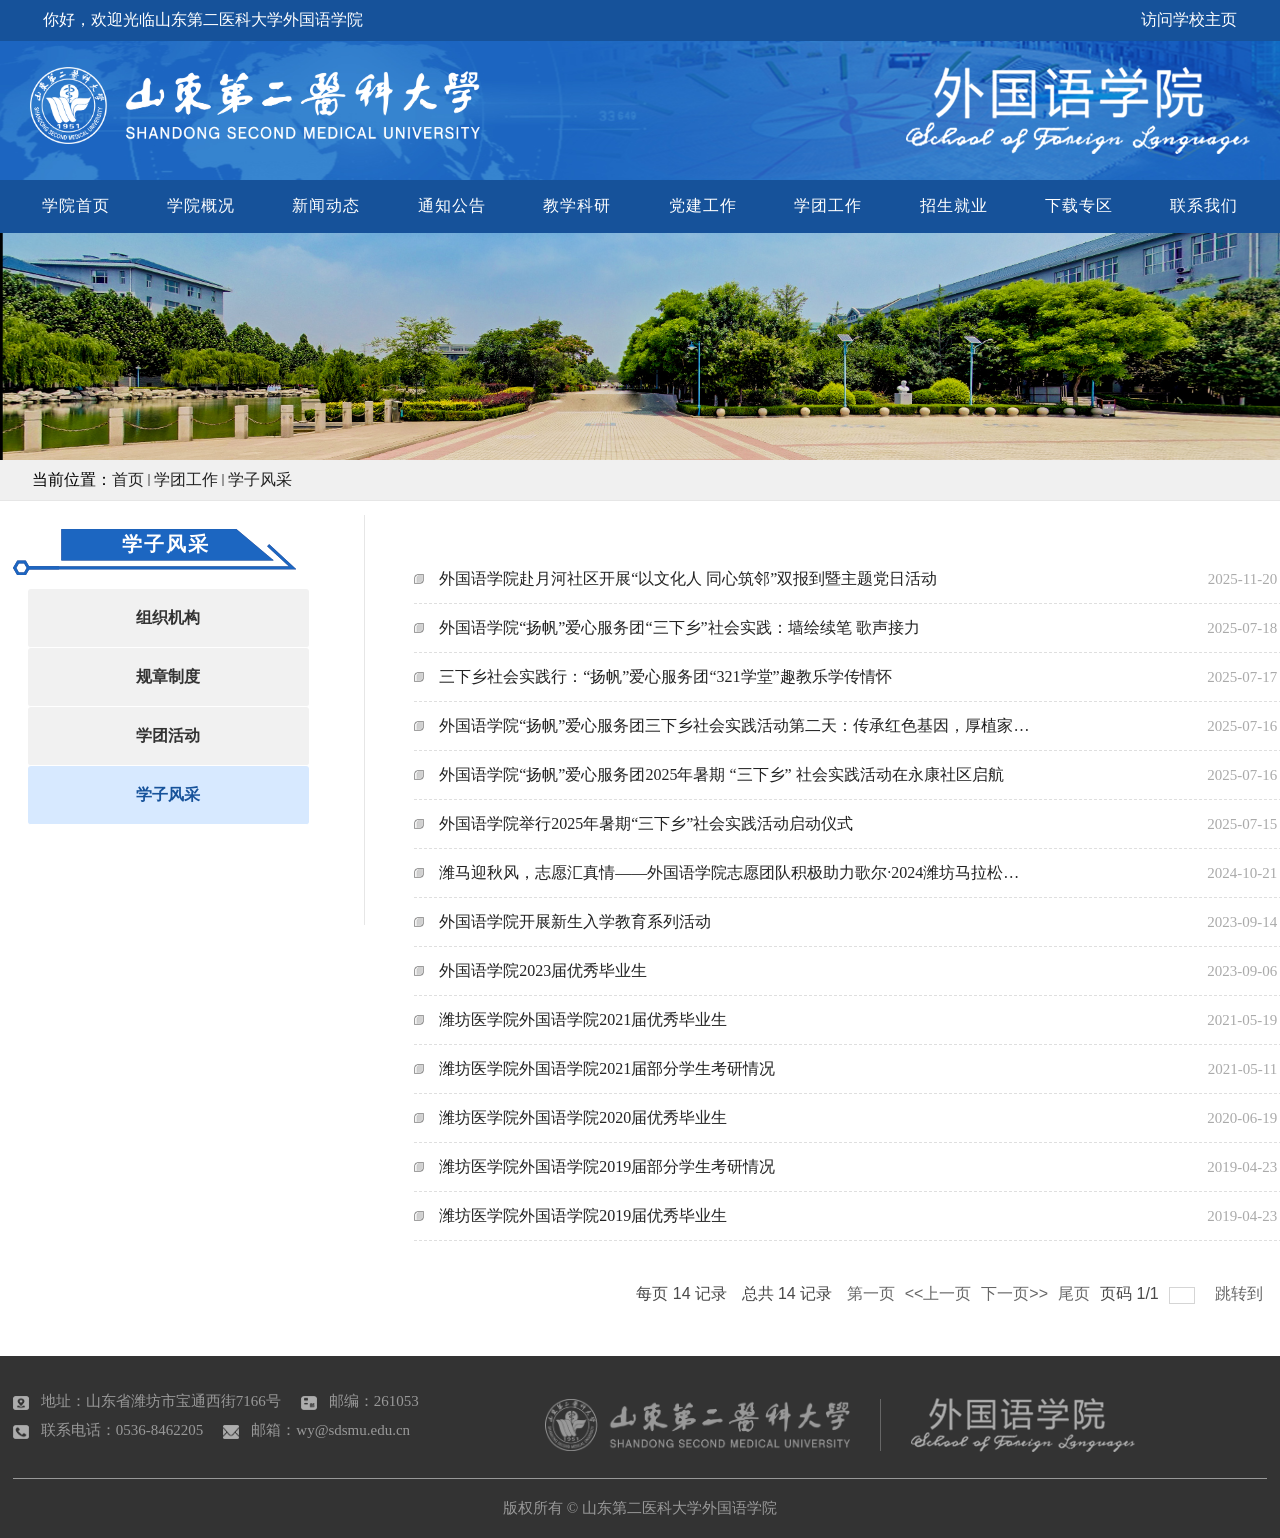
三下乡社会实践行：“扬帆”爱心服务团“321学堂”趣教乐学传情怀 (665, 676)
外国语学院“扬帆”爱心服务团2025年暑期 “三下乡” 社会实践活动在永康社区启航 (721, 774)
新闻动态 (326, 205)
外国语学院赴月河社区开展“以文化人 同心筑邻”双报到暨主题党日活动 (688, 578)
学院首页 (76, 205)
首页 (128, 479)
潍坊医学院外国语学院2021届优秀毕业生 (583, 1019)
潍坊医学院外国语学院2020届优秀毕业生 (583, 1117)
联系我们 (1204, 205)
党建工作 (703, 205)
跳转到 (1241, 1293)
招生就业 (954, 205)
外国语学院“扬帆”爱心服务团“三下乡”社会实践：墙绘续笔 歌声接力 (679, 627)
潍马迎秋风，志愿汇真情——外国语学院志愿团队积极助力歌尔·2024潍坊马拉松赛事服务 (736, 872)
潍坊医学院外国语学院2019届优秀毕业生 (583, 1215)
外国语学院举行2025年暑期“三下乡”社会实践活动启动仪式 (646, 823)
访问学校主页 (1189, 19)
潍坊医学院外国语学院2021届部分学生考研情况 (607, 1068)
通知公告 (452, 205)
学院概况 (201, 205)
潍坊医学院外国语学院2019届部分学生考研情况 (607, 1166)
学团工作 (828, 205)
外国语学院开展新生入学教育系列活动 (575, 921)
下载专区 (1079, 205)
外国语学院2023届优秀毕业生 (543, 970)
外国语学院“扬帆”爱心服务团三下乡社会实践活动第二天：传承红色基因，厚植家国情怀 (736, 725)
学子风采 (260, 479)
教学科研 (577, 205)
